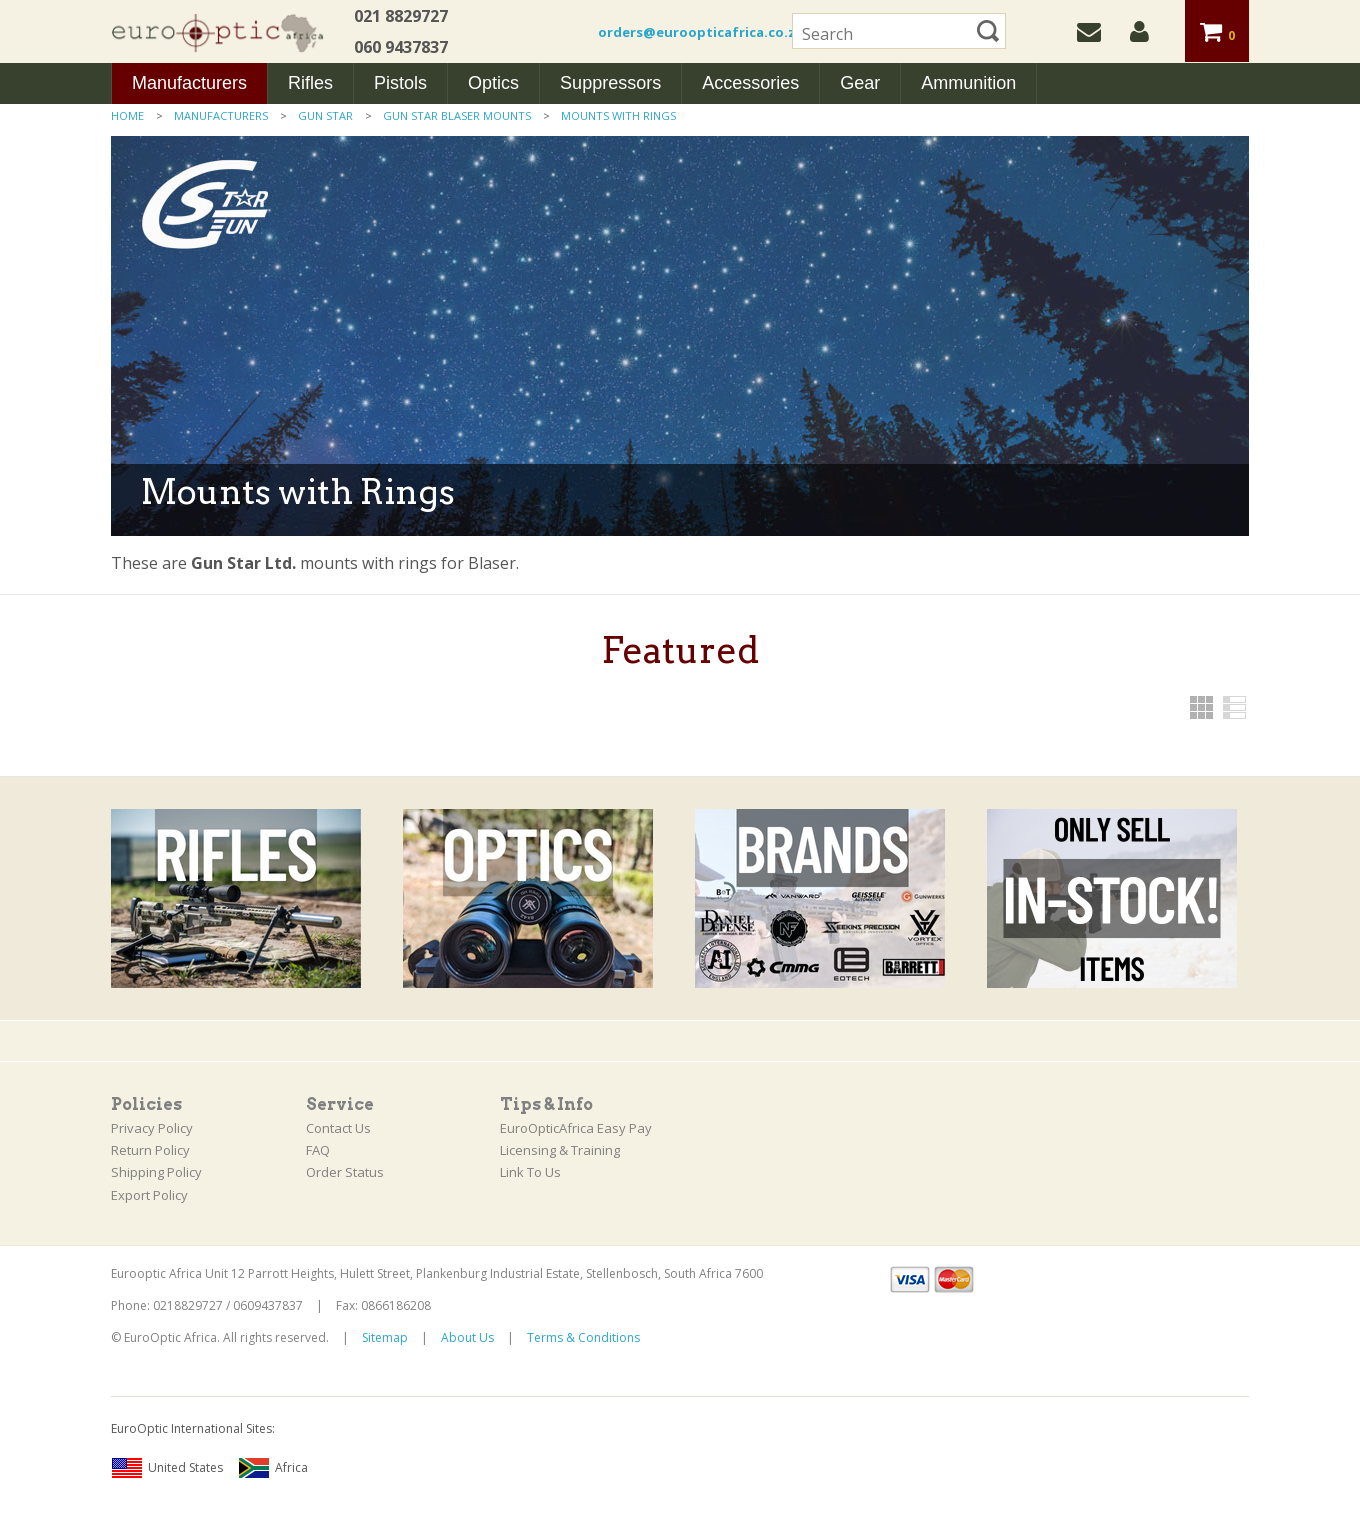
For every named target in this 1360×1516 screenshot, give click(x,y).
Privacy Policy (152, 1128)
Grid (1201, 707)
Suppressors (610, 83)
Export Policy (149, 1195)
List (1234, 707)
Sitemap (385, 1337)
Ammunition (968, 83)
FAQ (318, 1150)
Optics (493, 83)
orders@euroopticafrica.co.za (701, 32)
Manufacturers (189, 83)
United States (167, 1468)
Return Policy (150, 1150)
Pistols (400, 83)
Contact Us (338, 1128)
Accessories (750, 83)
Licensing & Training (560, 1150)
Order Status (345, 1172)
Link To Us (530, 1172)
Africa (273, 1468)
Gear (860, 83)
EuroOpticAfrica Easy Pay (576, 1128)
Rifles (310, 83)
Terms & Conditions (583, 1337)
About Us (467, 1337)
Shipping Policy (156, 1172)
